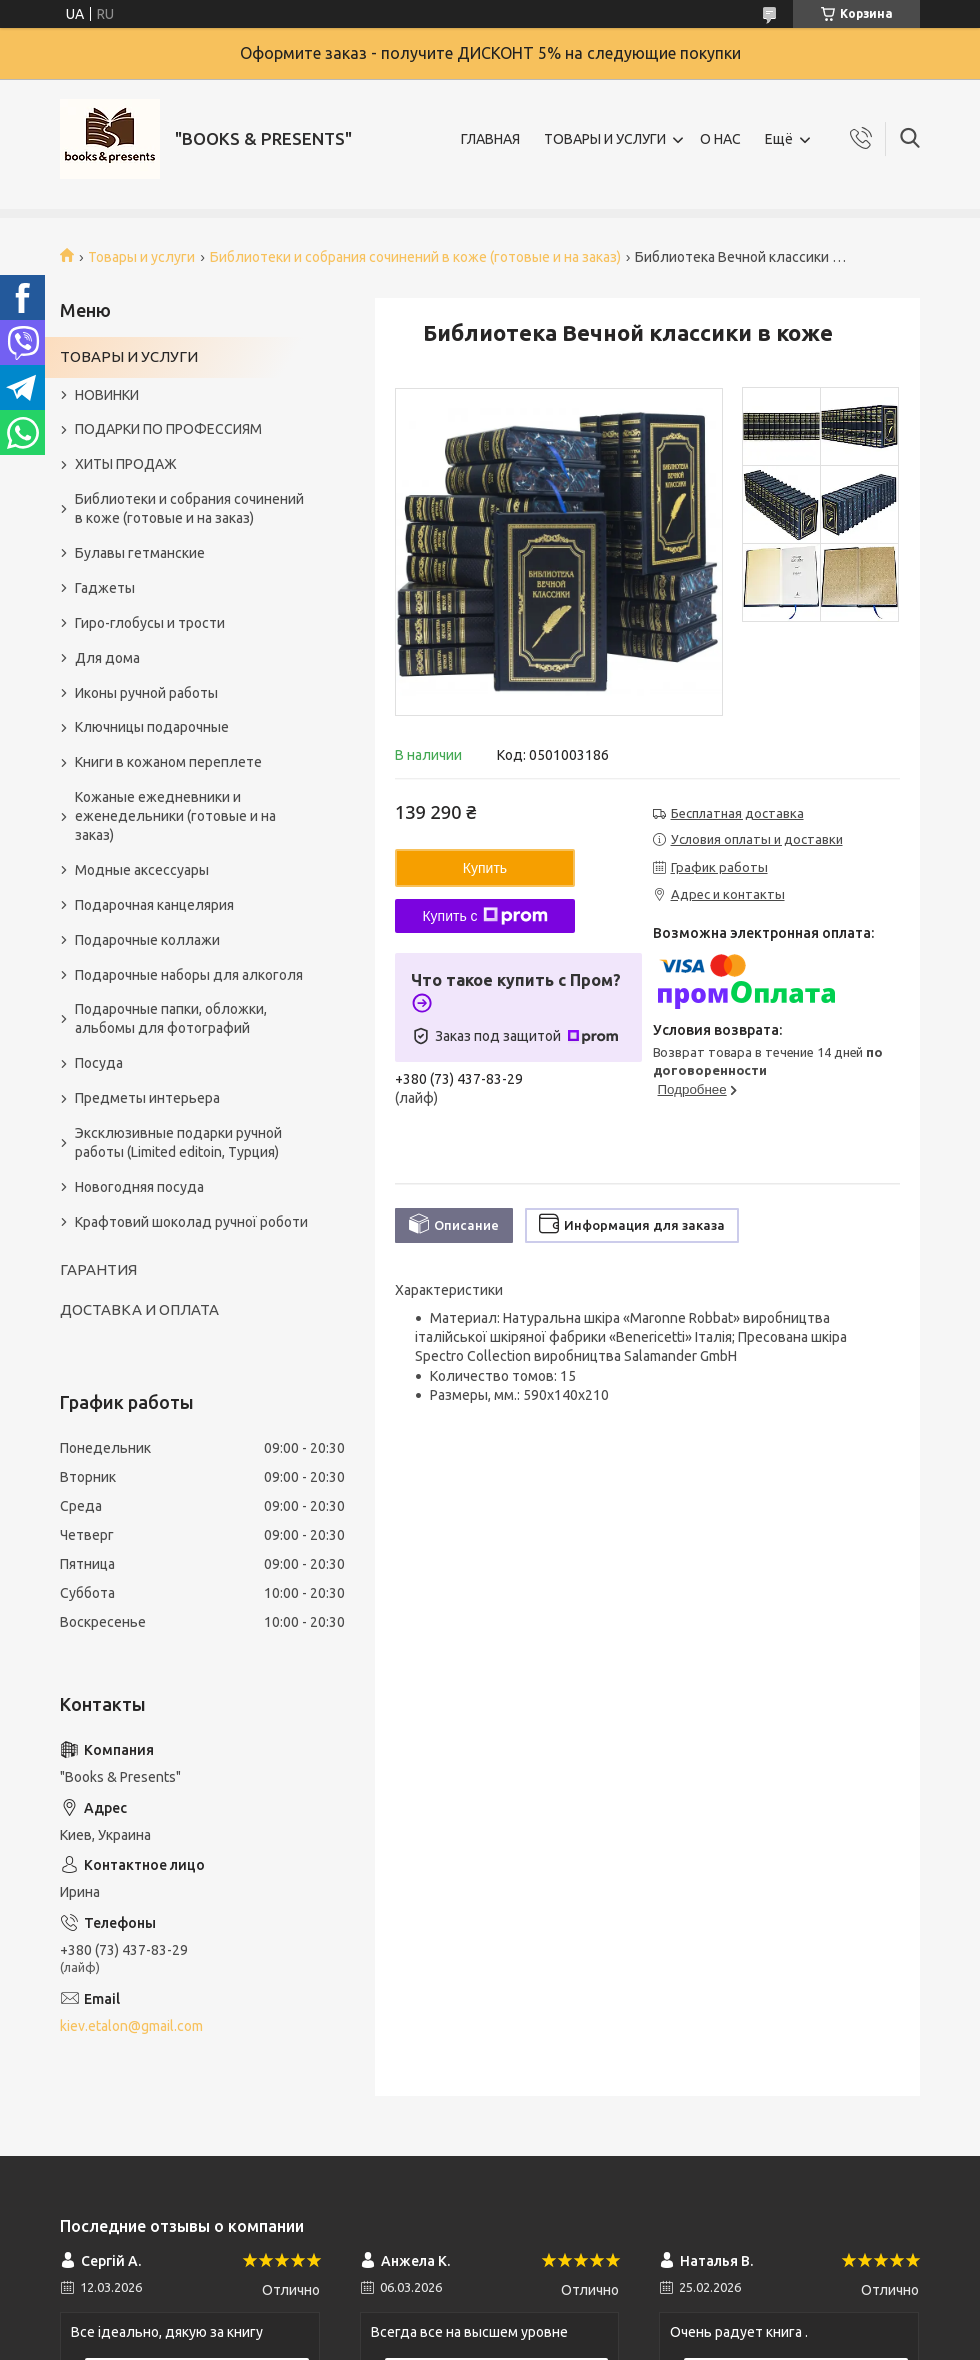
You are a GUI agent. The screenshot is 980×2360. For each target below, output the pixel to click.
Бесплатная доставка (737, 813)
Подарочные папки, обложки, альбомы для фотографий (171, 1018)
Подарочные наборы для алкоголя (189, 975)
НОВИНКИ (107, 395)
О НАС (720, 139)
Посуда (99, 1063)
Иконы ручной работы (146, 693)
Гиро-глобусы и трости (150, 623)
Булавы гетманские (140, 553)
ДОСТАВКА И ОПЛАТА (139, 1309)
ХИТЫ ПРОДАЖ (126, 464)
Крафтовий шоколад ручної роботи (191, 1222)
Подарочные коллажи (147, 940)
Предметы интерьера (147, 1098)
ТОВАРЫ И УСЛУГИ (605, 139)
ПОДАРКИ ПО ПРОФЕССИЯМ (168, 429)
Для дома (107, 658)
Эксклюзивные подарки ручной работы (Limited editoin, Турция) (178, 1142)
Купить (485, 868)
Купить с (484, 916)
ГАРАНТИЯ (98, 1269)
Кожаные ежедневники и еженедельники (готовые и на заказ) (175, 816)
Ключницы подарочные (152, 727)
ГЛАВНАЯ (490, 139)
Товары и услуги (141, 257)
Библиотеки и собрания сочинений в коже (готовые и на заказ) (415, 257)
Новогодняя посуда (139, 1187)
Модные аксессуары (142, 870)
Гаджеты (105, 588)
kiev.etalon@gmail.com (131, 2026)
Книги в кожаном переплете (168, 762)
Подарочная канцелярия (154, 905)
